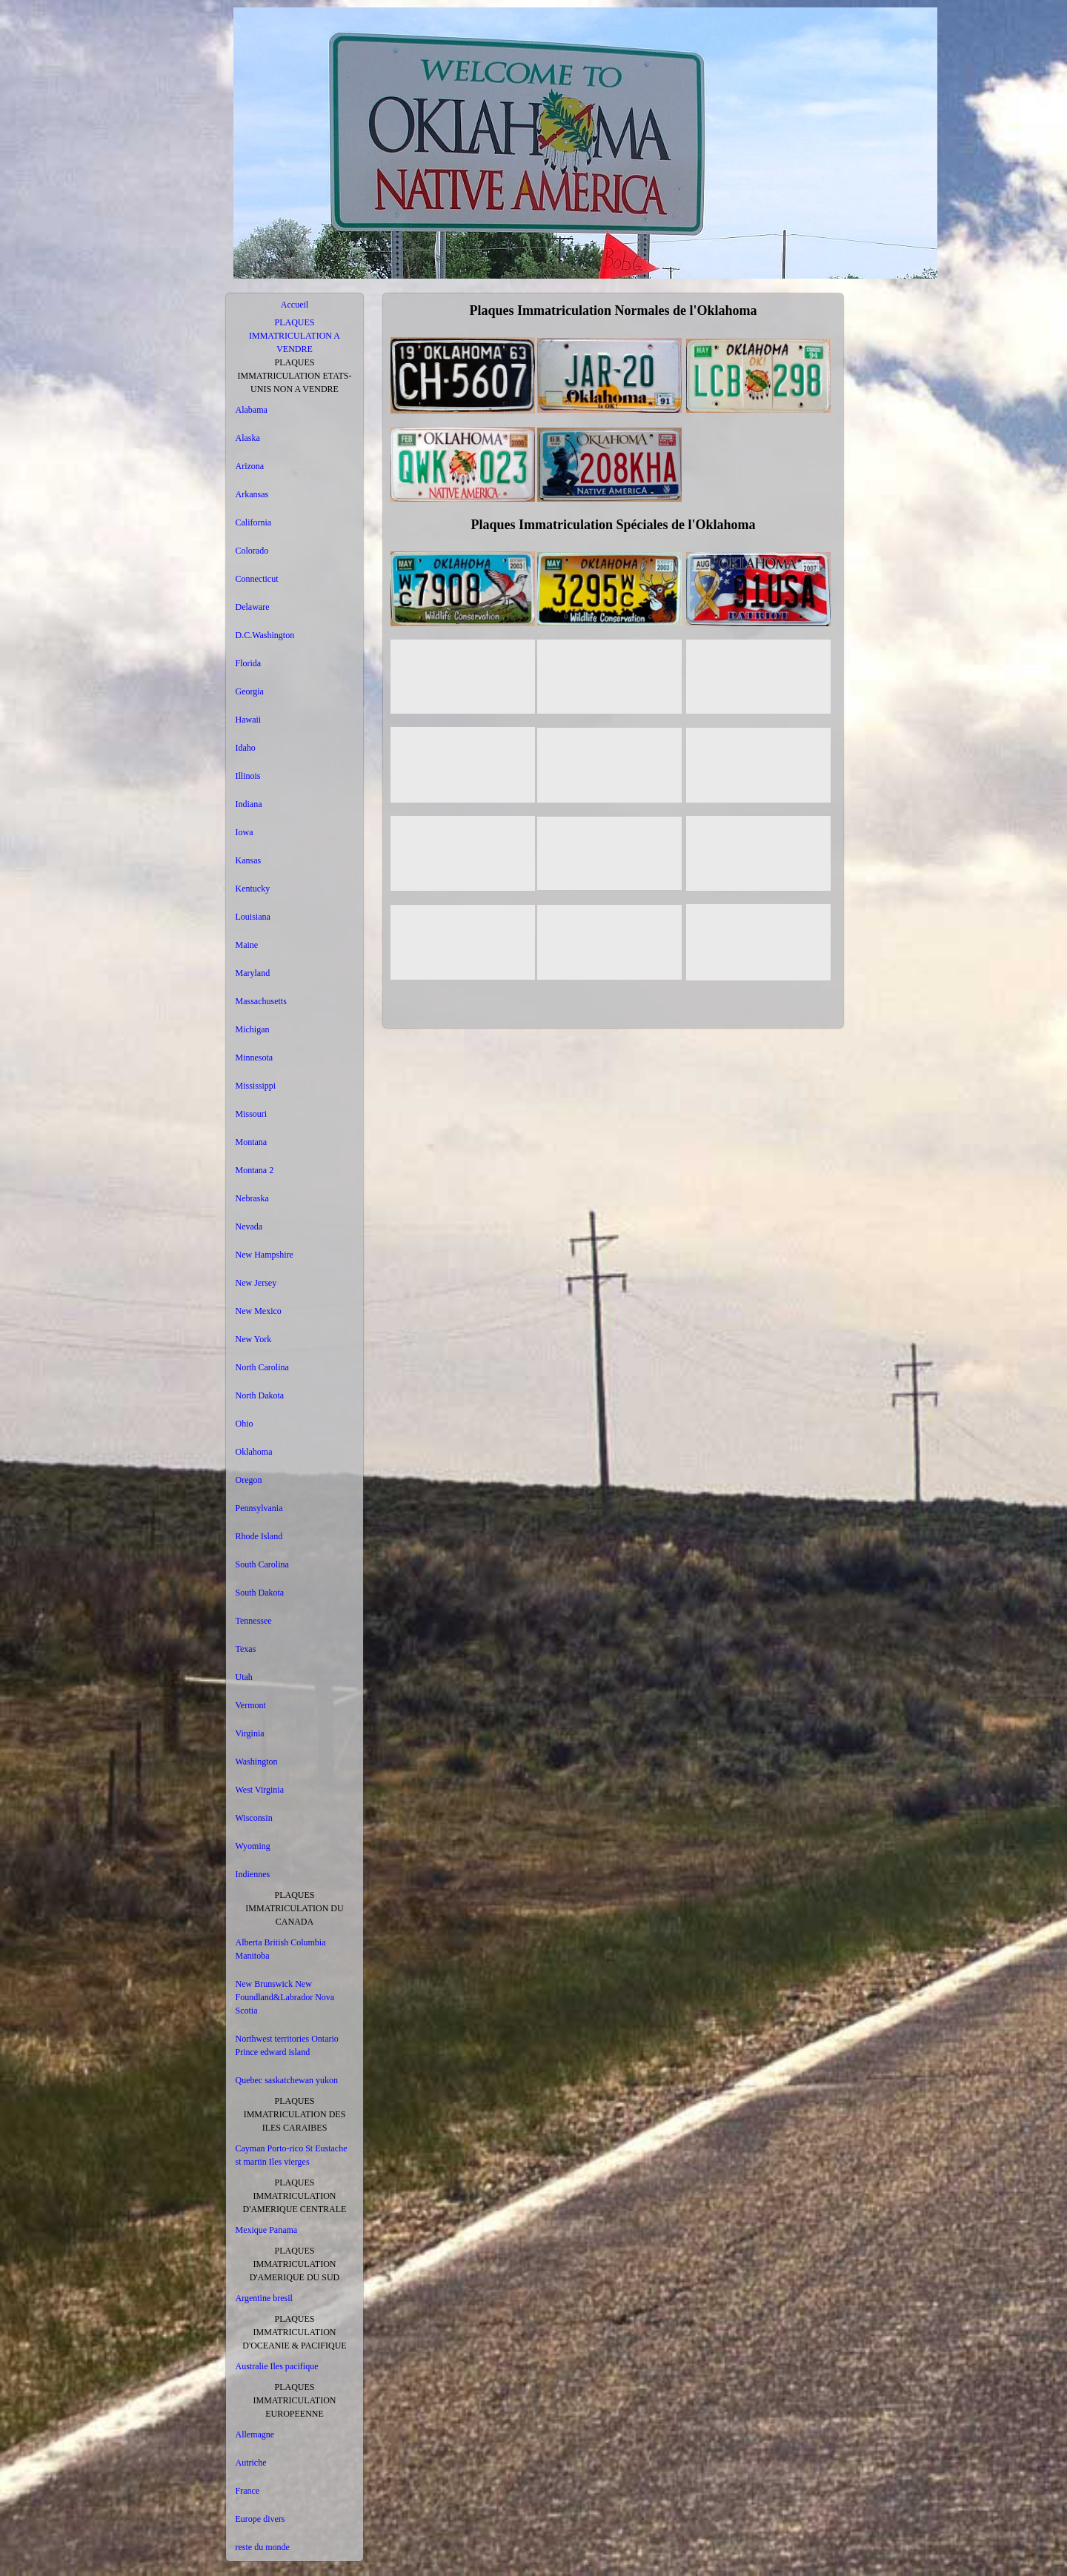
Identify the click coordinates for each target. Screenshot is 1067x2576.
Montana (251, 1142)
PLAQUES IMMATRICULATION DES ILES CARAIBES (295, 2114)
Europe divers (260, 2519)
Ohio (244, 1423)
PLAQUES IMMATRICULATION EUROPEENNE (294, 2400)
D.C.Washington (265, 635)
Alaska (248, 438)
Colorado (252, 550)
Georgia (250, 691)
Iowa (244, 832)
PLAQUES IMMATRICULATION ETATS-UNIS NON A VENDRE (294, 375)
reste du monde (263, 2547)
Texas (246, 1649)
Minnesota (254, 1057)
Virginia (250, 1733)
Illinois (248, 776)
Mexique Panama (267, 2230)
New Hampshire (264, 1254)
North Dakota (260, 1395)
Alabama (251, 410)
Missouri (251, 1114)
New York (254, 1339)
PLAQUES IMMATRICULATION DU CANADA (294, 1908)
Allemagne (255, 2434)
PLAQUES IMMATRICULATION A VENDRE (294, 335)
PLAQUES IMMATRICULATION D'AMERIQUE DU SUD (295, 2264)
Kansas (249, 860)
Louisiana (253, 917)
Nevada (249, 1226)
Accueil (294, 304)
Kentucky (253, 888)
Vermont (251, 1705)
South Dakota (260, 1592)
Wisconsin (254, 1818)
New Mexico (259, 1311)
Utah (244, 1677)
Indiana (249, 804)
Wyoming (253, 1846)
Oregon (249, 1480)
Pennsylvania (259, 1508)
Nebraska (252, 1198)
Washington (257, 1761)
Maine (247, 945)
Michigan (253, 1029)
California (254, 522)
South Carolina (262, 1564)
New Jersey (256, 1283)
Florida (249, 663)
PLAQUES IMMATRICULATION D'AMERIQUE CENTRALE (295, 2195)
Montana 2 (255, 1170)
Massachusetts (261, 1001)
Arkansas (252, 494)
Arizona (250, 466)
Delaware (253, 607)
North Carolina (262, 1367)
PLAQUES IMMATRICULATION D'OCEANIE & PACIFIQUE (294, 2332)
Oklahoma (254, 1452)
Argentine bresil (264, 2298)
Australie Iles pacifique (277, 2366)
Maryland (253, 973)
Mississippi (256, 1085)
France (248, 2491)
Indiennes (253, 1874)
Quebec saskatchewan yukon (287, 2080)
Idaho (246, 748)
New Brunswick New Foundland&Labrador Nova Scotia (285, 1997)
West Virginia (260, 1790)
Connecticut (257, 579)
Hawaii (249, 719)
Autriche (251, 2462)
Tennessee (254, 1621)
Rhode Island (259, 1536)
